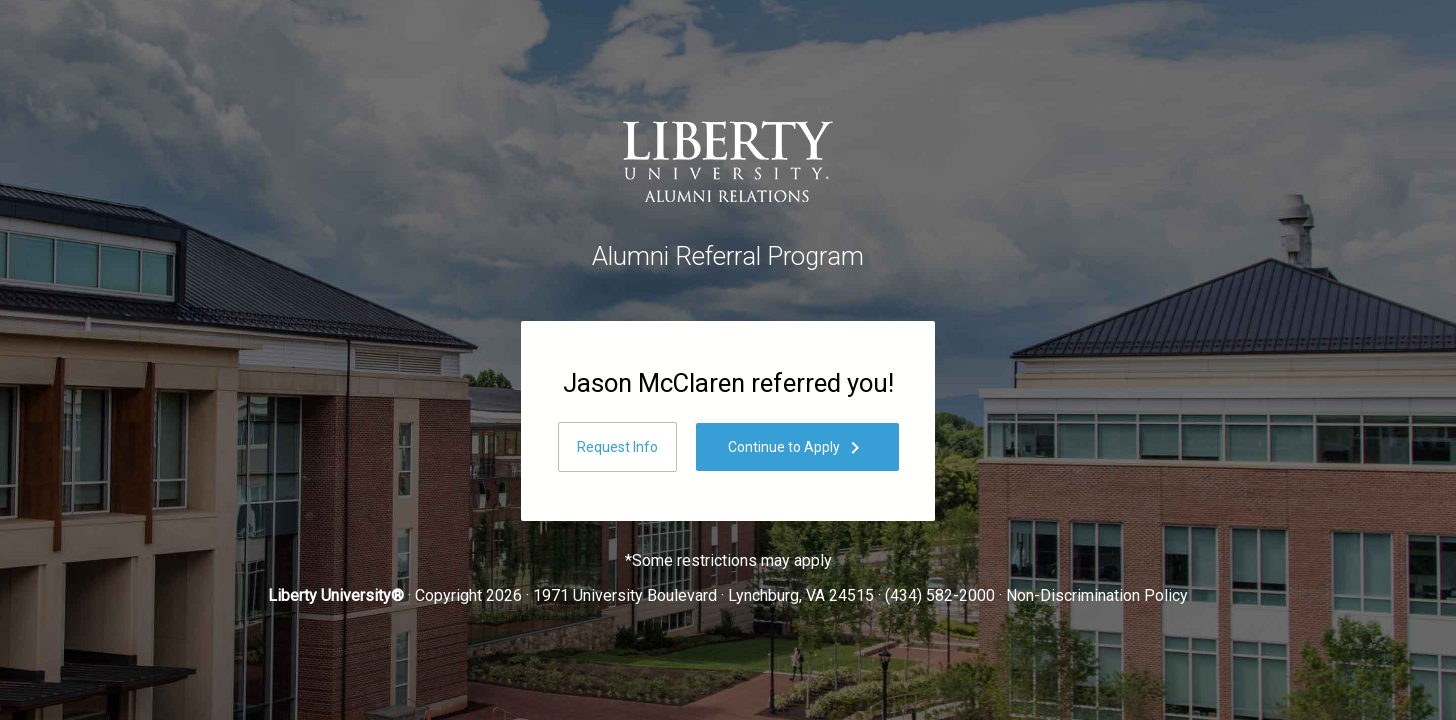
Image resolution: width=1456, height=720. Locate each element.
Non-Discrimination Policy (1097, 595)
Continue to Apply (797, 448)
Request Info (617, 447)
